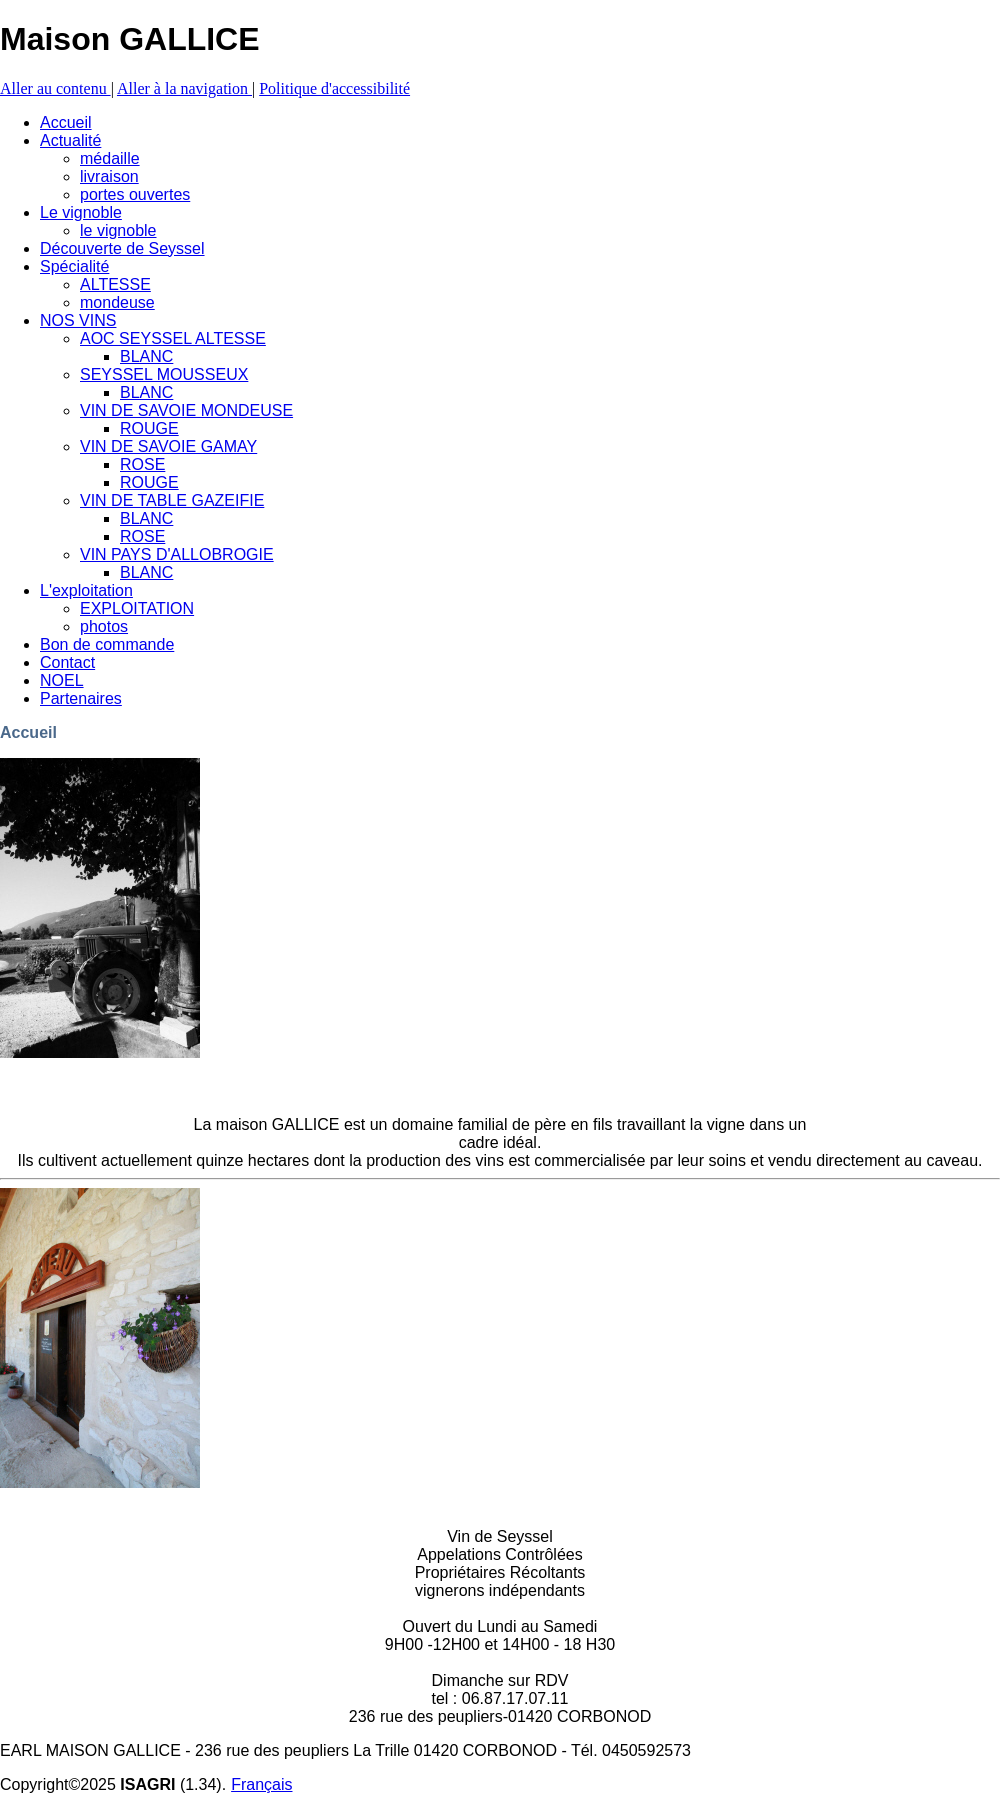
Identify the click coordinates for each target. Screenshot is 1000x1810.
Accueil (28, 732)
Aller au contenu (55, 88)
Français (261, 1784)
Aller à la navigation (184, 88)
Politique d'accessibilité (334, 88)
